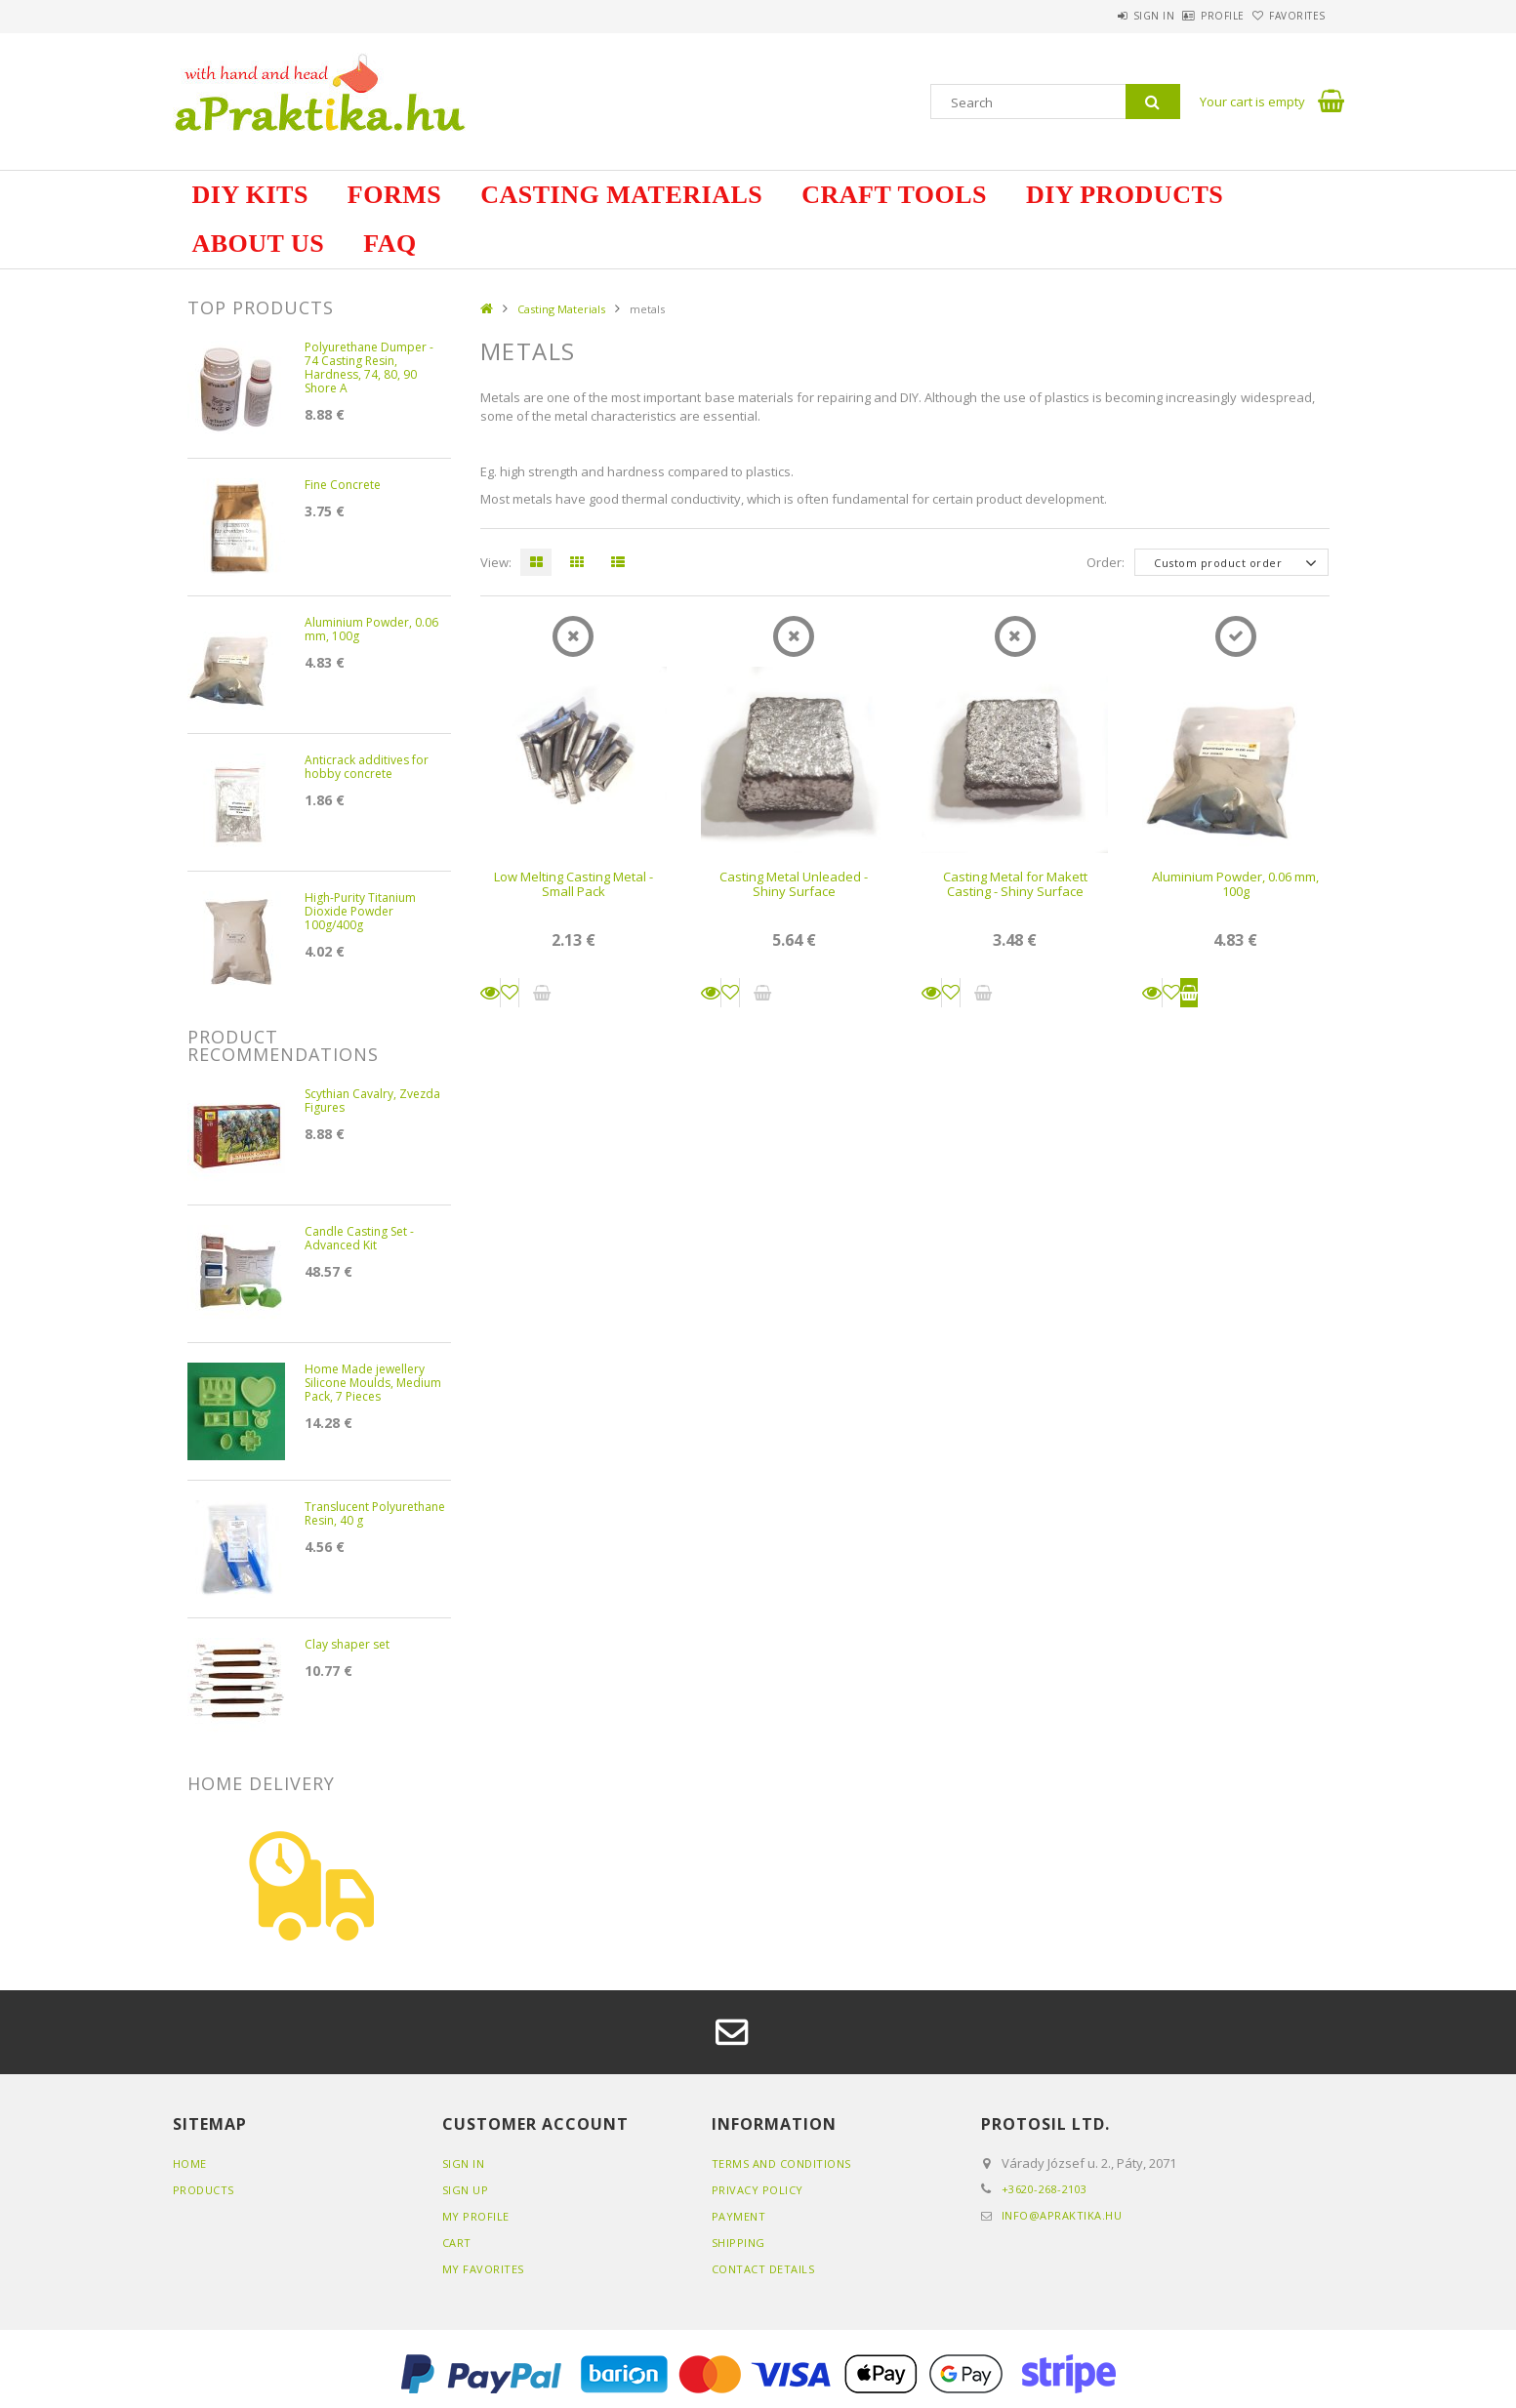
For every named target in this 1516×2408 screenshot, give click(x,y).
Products (203, 2190)
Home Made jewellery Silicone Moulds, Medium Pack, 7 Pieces (373, 1384)
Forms (394, 195)
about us (258, 243)
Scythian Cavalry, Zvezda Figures (372, 1101)
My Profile (476, 2216)
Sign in (1100, 15)
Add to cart (1189, 992)
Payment (739, 2216)
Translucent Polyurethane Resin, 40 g (375, 1514)
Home (190, 2163)
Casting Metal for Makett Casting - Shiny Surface (1015, 884)
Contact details (763, 2269)
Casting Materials (621, 195)
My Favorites (483, 2269)
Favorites (1286, 15)
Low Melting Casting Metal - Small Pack (573, 884)
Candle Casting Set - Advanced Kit (359, 1239)
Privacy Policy (757, 2190)
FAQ (389, 243)
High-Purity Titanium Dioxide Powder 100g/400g (360, 912)
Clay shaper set (347, 1645)
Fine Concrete (343, 485)
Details (490, 992)
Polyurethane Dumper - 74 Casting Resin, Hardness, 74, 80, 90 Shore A (369, 368)
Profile (1190, 15)
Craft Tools (894, 195)
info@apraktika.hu (1062, 2215)
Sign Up (465, 2190)
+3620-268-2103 (1044, 2189)
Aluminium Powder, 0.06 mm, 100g (1235, 884)
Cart (456, 2242)
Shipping (738, 2242)
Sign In (463, 2163)
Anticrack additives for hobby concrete (367, 768)
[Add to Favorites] (509, 992)
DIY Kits (250, 195)
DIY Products (1124, 195)
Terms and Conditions (781, 2163)
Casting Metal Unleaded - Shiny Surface (793, 884)
